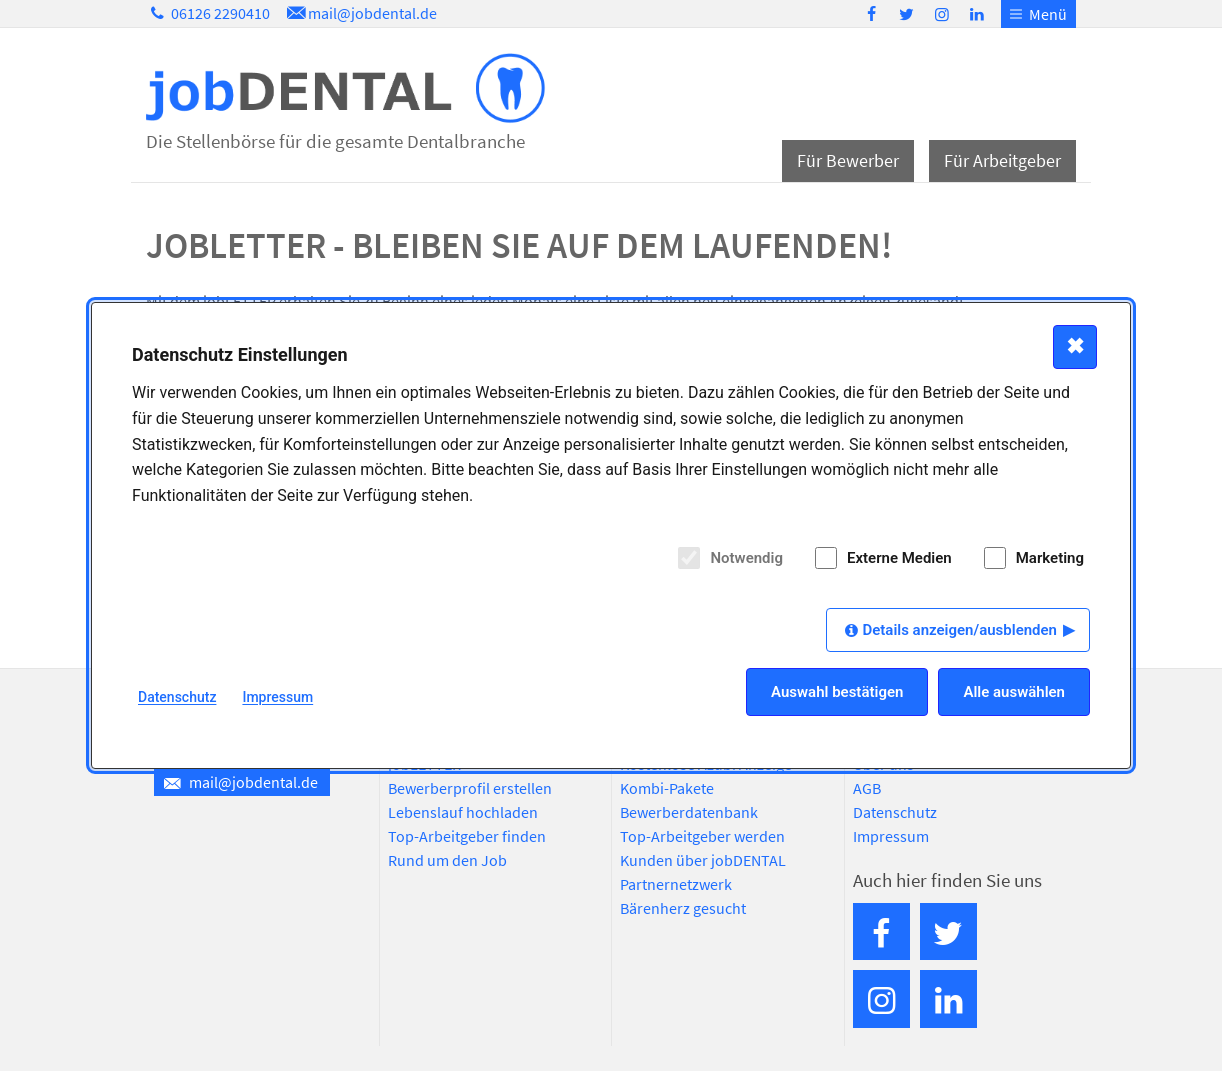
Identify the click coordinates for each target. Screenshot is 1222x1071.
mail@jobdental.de (360, 13)
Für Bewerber (848, 160)
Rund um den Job (447, 860)
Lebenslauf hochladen (463, 812)
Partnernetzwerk (676, 884)
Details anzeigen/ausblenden (959, 630)
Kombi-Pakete (667, 788)
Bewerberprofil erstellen (470, 788)
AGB (867, 788)
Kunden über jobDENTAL (703, 860)
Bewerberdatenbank (689, 812)
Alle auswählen (1014, 692)
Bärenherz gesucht (683, 908)
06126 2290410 (208, 13)
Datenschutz (895, 812)
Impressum (891, 836)
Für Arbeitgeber (1002, 160)
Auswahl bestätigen (837, 692)
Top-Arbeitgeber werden (702, 836)
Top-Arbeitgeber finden (467, 836)
